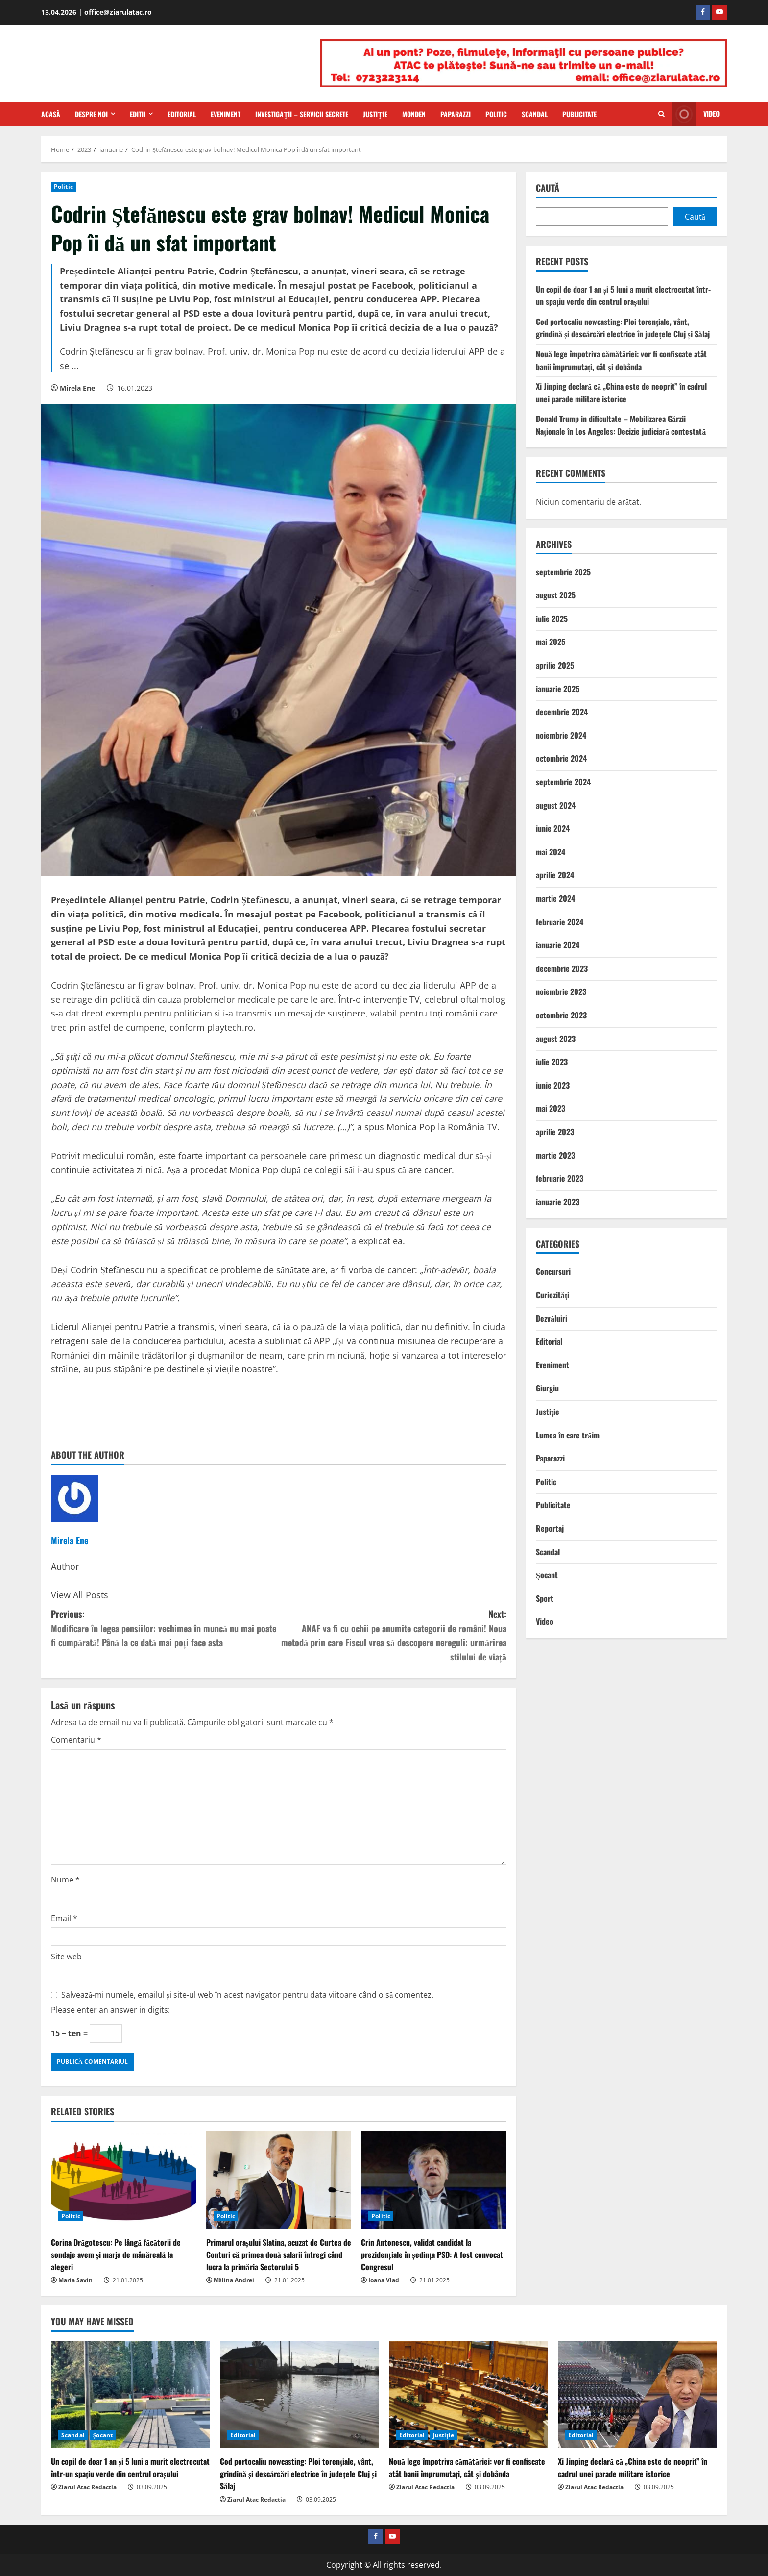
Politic (496, 114)
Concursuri (553, 1271)
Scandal (535, 114)
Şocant (547, 1575)
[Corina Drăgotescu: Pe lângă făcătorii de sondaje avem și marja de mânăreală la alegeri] (123, 2180)
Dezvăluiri (551, 1318)
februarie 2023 (559, 1178)
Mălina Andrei (234, 2280)
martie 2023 (555, 1155)
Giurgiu (547, 1388)
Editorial (182, 114)
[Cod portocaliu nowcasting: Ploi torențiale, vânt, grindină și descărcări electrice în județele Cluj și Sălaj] (299, 2394)
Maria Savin (75, 2280)
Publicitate (579, 114)
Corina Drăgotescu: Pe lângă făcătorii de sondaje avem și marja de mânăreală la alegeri (116, 2254)
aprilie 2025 (555, 665)
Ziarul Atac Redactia (87, 2487)
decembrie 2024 (562, 712)
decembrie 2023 (562, 968)
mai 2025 (550, 641)
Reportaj (550, 1528)
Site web (66, 1956)
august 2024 (556, 805)
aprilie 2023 (555, 1132)
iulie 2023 (552, 1061)
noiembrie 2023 (561, 991)
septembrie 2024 (563, 782)
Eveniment (225, 114)
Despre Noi (91, 114)
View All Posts (79, 1595)
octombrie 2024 (561, 758)
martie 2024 (555, 898)
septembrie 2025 (563, 572)
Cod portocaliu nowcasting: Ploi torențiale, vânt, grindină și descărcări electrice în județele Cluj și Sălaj (623, 328)
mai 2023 (550, 1108)
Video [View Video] (696, 114)
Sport (544, 1598)
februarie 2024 (559, 922)
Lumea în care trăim (568, 1435)
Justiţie (375, 114)
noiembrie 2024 (561, 735)
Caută (547, 188)
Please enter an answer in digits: (110, 2010)
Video (544, 1621)
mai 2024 (550, 852)
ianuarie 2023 (557, 1202)
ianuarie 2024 (557, 945)
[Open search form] (661, 114)
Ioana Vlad (383, 2280)
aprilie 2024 (555, 875)
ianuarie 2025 (557, 688)
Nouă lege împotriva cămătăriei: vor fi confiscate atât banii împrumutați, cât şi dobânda (621, 360)
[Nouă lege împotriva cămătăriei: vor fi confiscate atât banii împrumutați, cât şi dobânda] (468, 2394)
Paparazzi (455, 114)
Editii (137, 114)
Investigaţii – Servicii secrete (301, 114)
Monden (414, 114)
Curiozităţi (552, 1295)
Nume (65, 1879)
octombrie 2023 (561, 1015)
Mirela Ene (77, 388)
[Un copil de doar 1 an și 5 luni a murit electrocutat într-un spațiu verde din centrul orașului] (130, 2394)
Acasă (50, 114)
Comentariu (76, 1739)
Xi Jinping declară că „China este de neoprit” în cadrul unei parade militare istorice (621, 392)
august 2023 (556, 1038)
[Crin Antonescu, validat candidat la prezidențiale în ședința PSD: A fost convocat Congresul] (433, 2180)
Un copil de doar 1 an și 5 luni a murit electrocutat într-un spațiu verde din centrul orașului (623, 295)
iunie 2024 (553, 828)
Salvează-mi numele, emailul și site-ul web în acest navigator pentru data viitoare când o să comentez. (247, 1994)
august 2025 (556, 595)
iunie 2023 (553, 1085)
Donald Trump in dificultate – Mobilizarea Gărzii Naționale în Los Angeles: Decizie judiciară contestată (621, 425)
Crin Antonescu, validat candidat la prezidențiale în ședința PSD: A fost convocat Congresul (432, 2254)
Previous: (165, 1628)
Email (64, 1918)
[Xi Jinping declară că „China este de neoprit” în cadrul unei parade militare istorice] (637, 2394)
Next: (392, 1635)
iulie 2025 (552, 618)
